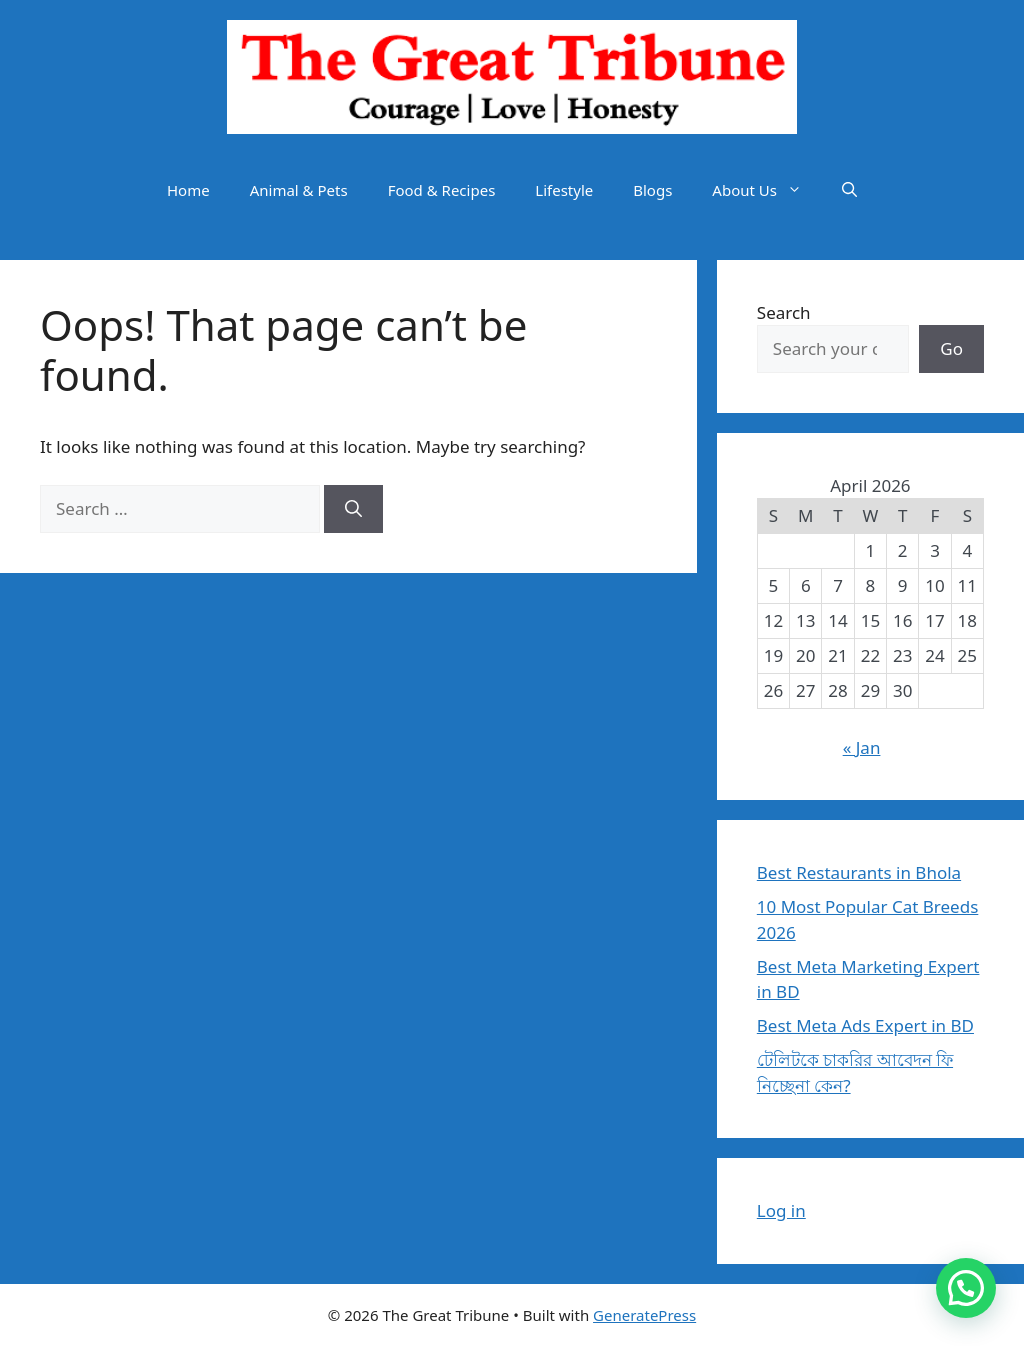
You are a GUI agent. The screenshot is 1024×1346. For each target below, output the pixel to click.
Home (188, 190)
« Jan (862, 747)
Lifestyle (564, 190)
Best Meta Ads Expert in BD (865, 1025)
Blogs (652, 190)
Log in (781, 1210)
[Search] (353, 509)
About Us (767, 190)
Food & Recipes (442, 190)
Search (784, 312)
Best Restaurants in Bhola (859, 872)
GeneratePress (644, 1315)
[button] (849, 190)
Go (951, 348)
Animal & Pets (299, 190)
